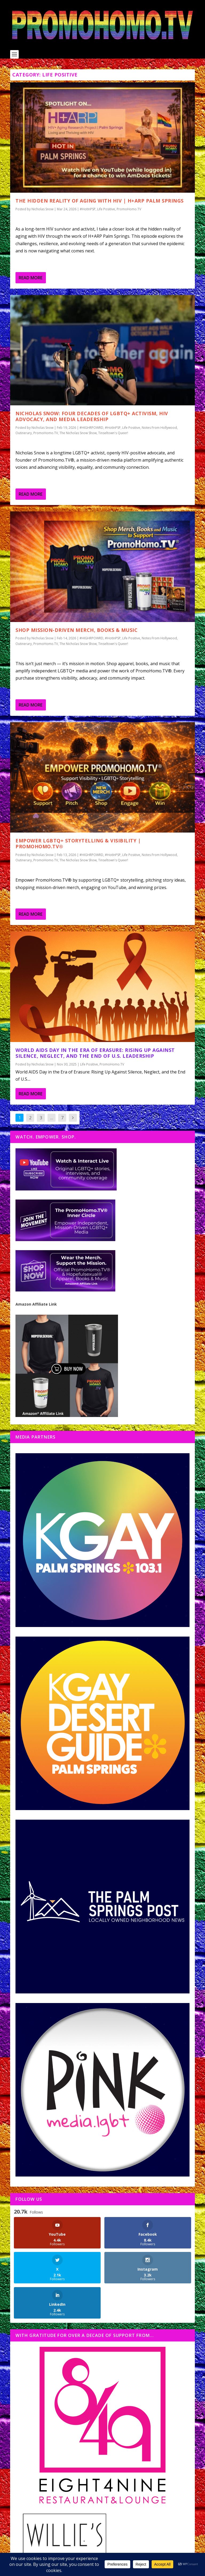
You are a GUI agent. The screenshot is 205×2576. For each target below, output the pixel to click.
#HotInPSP (88, 209)
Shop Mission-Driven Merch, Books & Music (76, 630)
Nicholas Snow (42, 209)
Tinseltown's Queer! (113, 433)
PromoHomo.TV (129, 209)
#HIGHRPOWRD (91, 427)
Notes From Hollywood (159, 427)
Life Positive (106, 209)
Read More (30, 278)
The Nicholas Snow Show (78, 433)
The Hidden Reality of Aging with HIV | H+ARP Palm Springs (99, 200)
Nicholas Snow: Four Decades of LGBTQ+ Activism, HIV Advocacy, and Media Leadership (91, 416)
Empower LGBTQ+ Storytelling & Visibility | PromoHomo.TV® (78, 844)
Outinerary (23, 433)
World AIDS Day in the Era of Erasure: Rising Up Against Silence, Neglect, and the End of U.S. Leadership (95, 1053)
